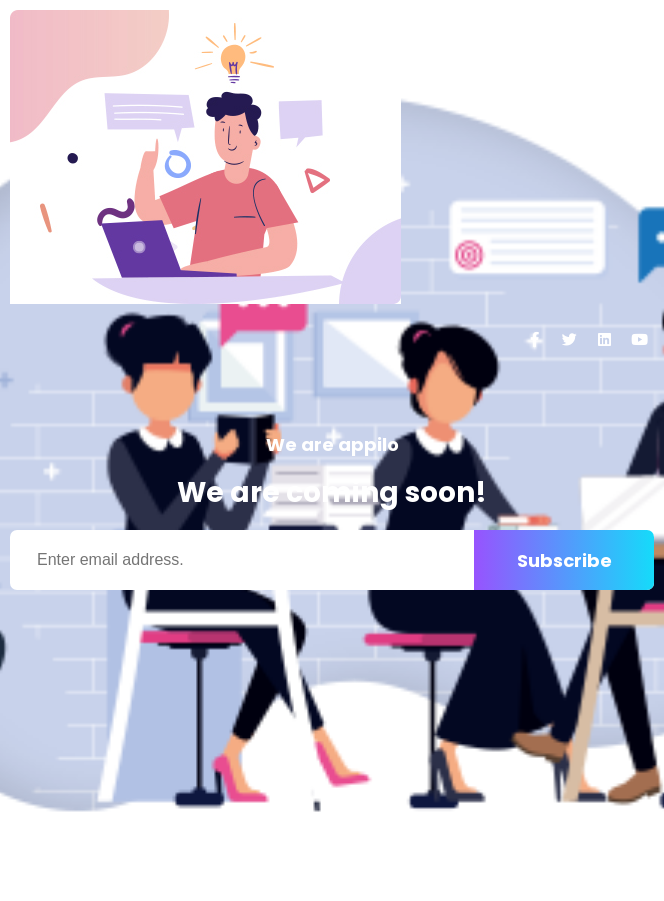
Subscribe (564, 560)
